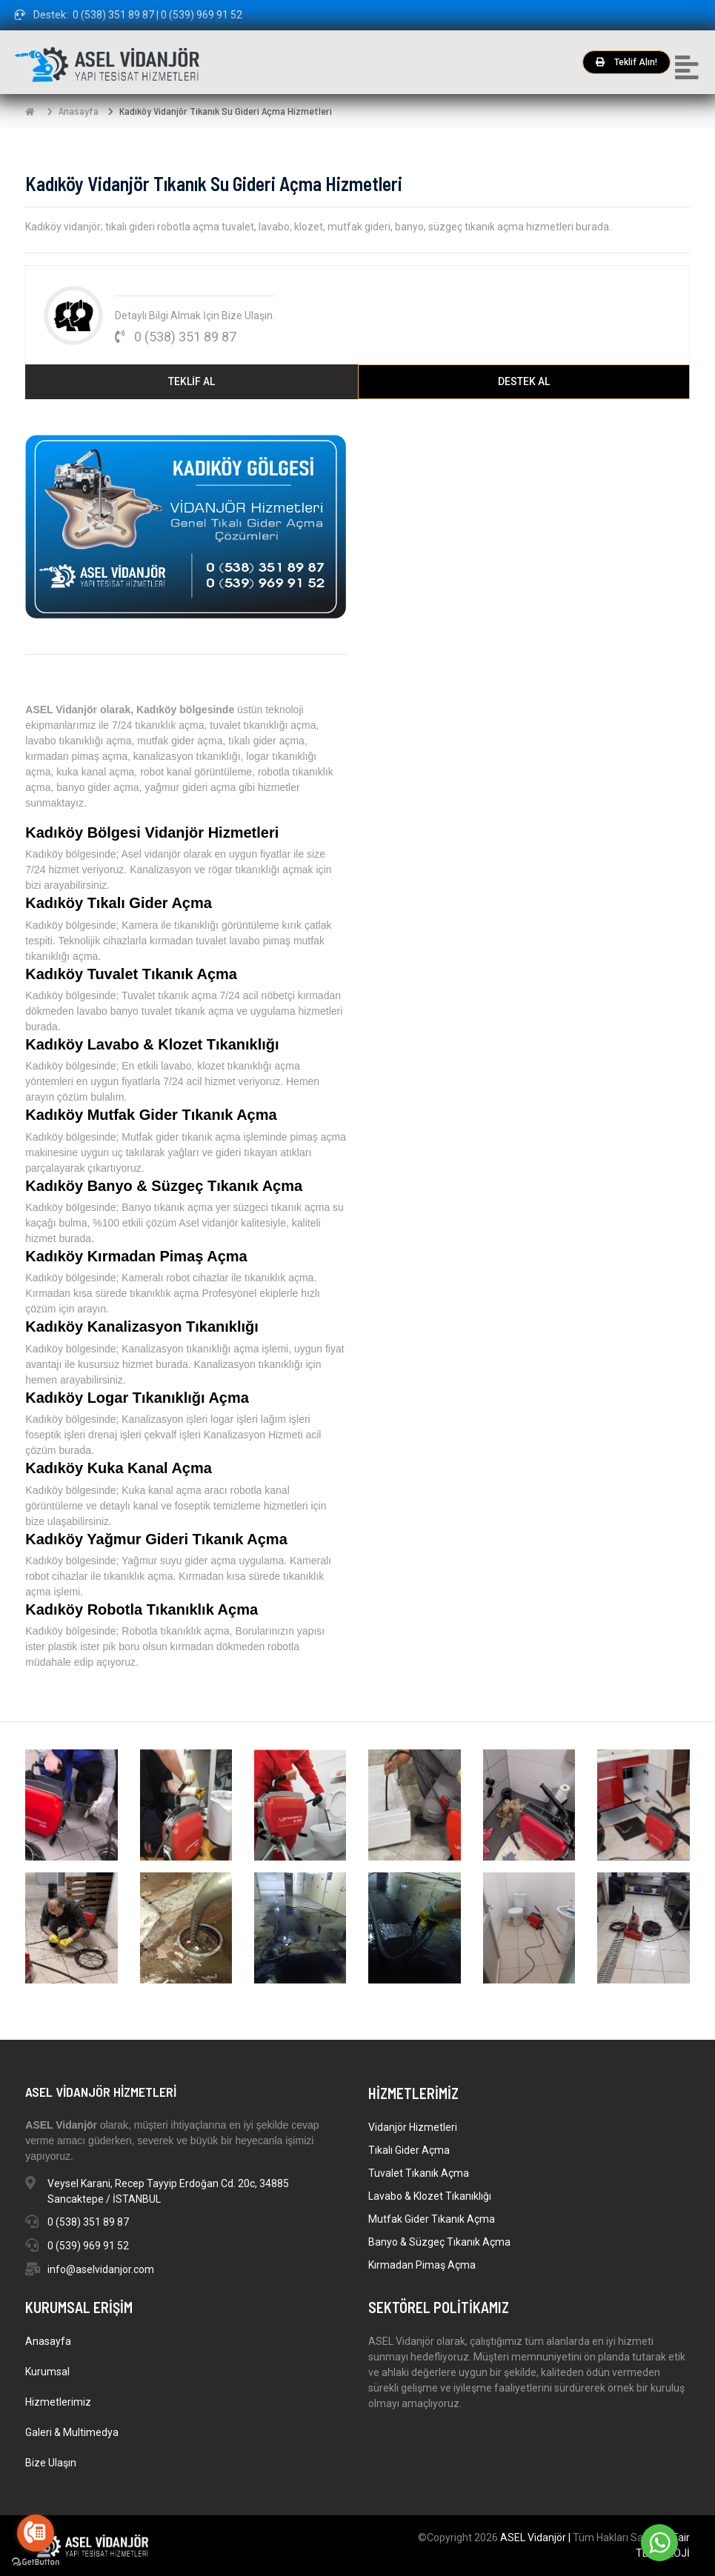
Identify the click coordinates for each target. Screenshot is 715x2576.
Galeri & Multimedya (72, 2432)
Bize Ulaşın (50, 2463)
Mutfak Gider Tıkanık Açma (431, 2219)
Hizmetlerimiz (58, 2402)
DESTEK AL (524, 381)
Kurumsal (47, 2372)
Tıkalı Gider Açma (409, 2150)
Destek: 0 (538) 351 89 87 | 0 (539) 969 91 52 (128, 15)
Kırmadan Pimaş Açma (422, 2265)
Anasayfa (79, 110)
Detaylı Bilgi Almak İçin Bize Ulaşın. (195, 315)
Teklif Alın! (626, 62)
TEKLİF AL (191, 381)
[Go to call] (35, 2533)
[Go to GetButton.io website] (35, 2561)
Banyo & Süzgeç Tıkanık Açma (439, 2242)
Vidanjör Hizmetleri (412, 2127)
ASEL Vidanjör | (536, 2537)
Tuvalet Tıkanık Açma (418, 2173)
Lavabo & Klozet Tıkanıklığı (429, 2196)
